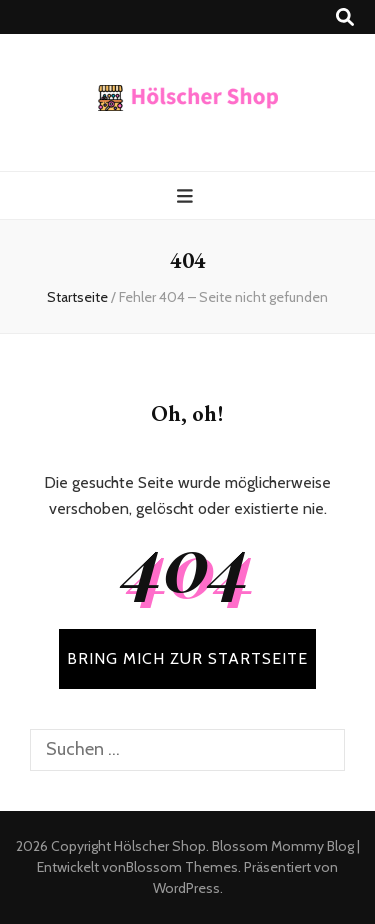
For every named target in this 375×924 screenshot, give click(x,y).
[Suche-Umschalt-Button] (345, 17)
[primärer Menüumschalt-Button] (187, 196)
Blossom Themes (182, 867)
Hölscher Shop (160, 846)
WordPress (186, 888)
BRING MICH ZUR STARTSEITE (187, 658)
